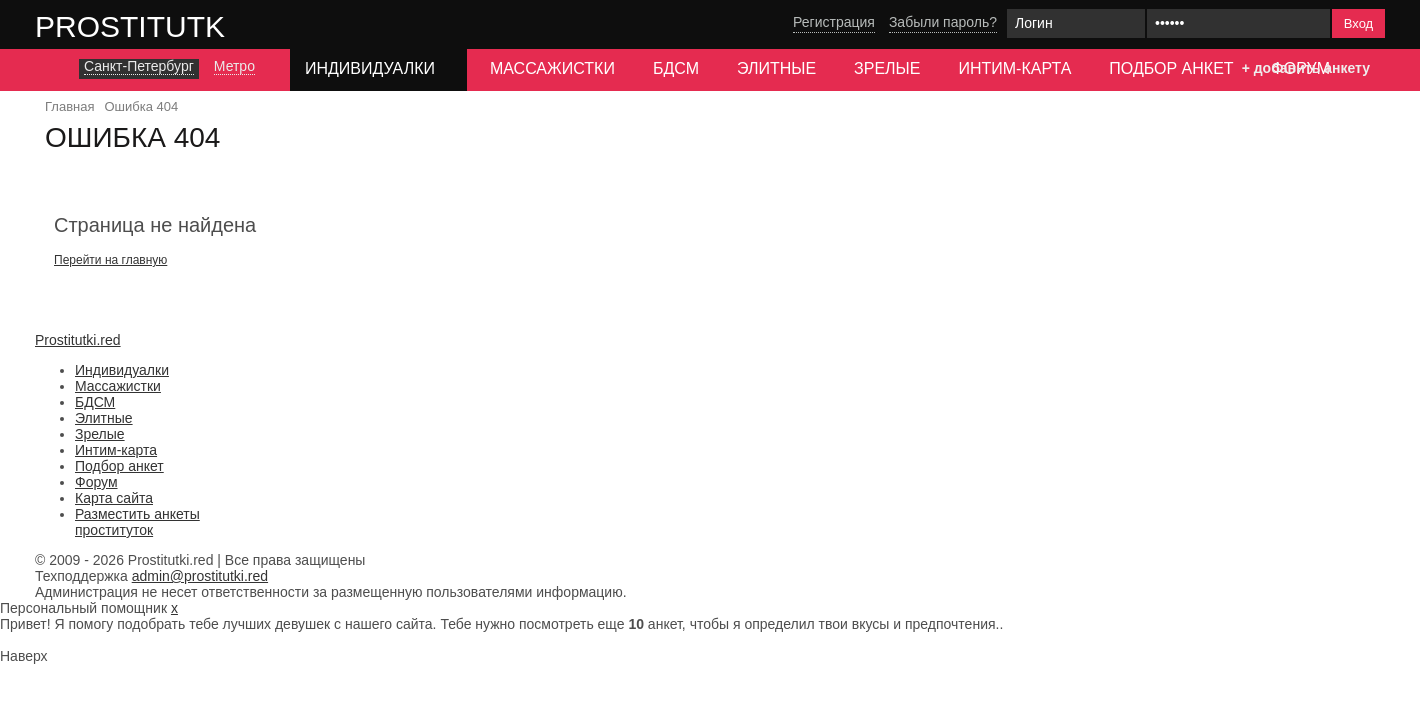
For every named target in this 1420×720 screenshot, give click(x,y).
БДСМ (676, 68)
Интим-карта (1014, 68)
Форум (96, 482)
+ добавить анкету (1306, 68)
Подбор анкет (1171, 68)
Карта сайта (114, 498)
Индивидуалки (122, 370)
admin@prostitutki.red (200, 576)
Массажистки (552, 68)
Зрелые (887, 68)
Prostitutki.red (170, 26)
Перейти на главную (110, 260)
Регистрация (834, 22)
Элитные (776, 68)
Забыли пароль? (943, 22)
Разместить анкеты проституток (137, 522)
